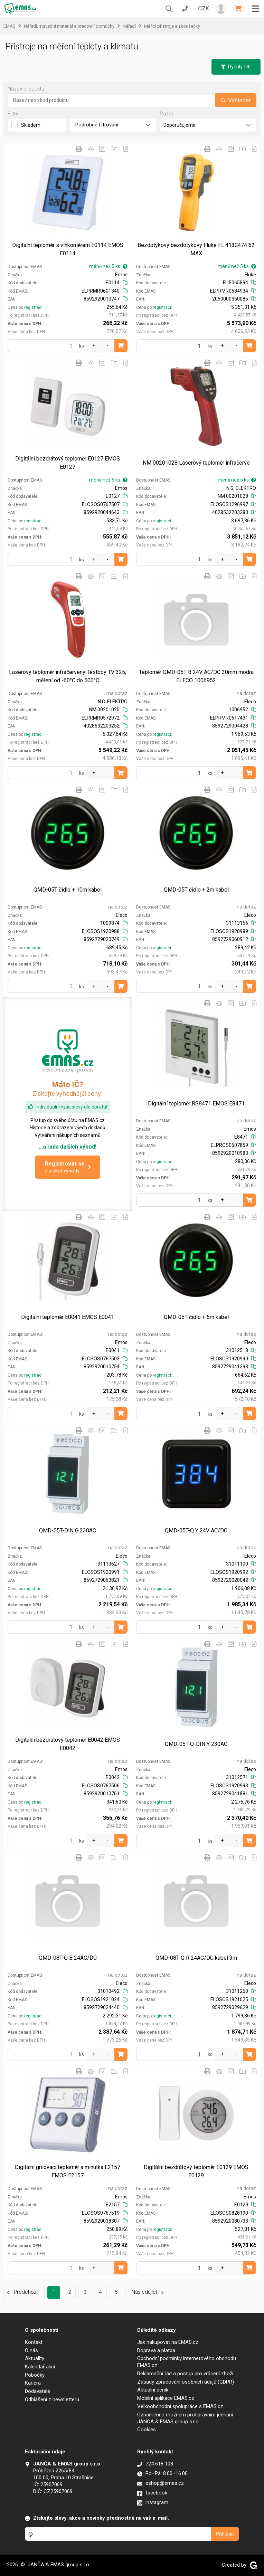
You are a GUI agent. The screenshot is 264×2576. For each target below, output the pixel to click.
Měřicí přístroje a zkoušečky (172, 26)
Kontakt (34, 2342)
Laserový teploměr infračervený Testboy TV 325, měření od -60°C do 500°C (67, 676)
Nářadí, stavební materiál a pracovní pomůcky (69, 26)
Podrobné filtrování (112, 125)
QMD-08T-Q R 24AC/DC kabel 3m (196, 1958)
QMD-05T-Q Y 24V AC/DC (196, 1530)
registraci (33, 307)
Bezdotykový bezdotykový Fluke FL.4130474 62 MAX (196, 249)
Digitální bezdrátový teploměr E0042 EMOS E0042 (67, 1744)
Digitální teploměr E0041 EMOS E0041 (67, 1317)
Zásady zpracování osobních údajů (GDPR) (185, 2382)
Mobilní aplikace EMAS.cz (165, 2398)
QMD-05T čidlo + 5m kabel (196, 1317)
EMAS (9, 26)
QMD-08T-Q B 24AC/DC (68, 1958)
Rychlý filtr (236, 67)
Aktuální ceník (152, 2390)
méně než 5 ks (108, 266)
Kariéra (33, 2383)
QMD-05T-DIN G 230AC (67, 1530)
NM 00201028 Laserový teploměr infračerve (196, 462)
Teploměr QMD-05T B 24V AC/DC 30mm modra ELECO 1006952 (196, 676)
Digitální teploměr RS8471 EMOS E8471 (196, 1103)
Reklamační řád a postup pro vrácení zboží (185, 2373)
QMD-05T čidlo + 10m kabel (68, 889)
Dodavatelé (37, 2391)
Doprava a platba (156, 2350)
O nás (31, 2350)
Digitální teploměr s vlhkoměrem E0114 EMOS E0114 (67, 249)
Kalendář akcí (40, 2367)
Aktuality (34, 2358)
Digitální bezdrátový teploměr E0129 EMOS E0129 (196, 2171)
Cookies (146, 2429)
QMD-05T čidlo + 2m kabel (196, 889)
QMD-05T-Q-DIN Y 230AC (196, 1744)
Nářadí (129, 26)
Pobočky (35, 2375)
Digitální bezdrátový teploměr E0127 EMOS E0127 (67, 462)
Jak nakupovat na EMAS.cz (167, 2342)
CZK (203, 8)
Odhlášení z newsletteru (52, 2399)
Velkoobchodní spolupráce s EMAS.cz (180, 2406)
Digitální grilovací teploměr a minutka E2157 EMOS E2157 (67, 2171)
